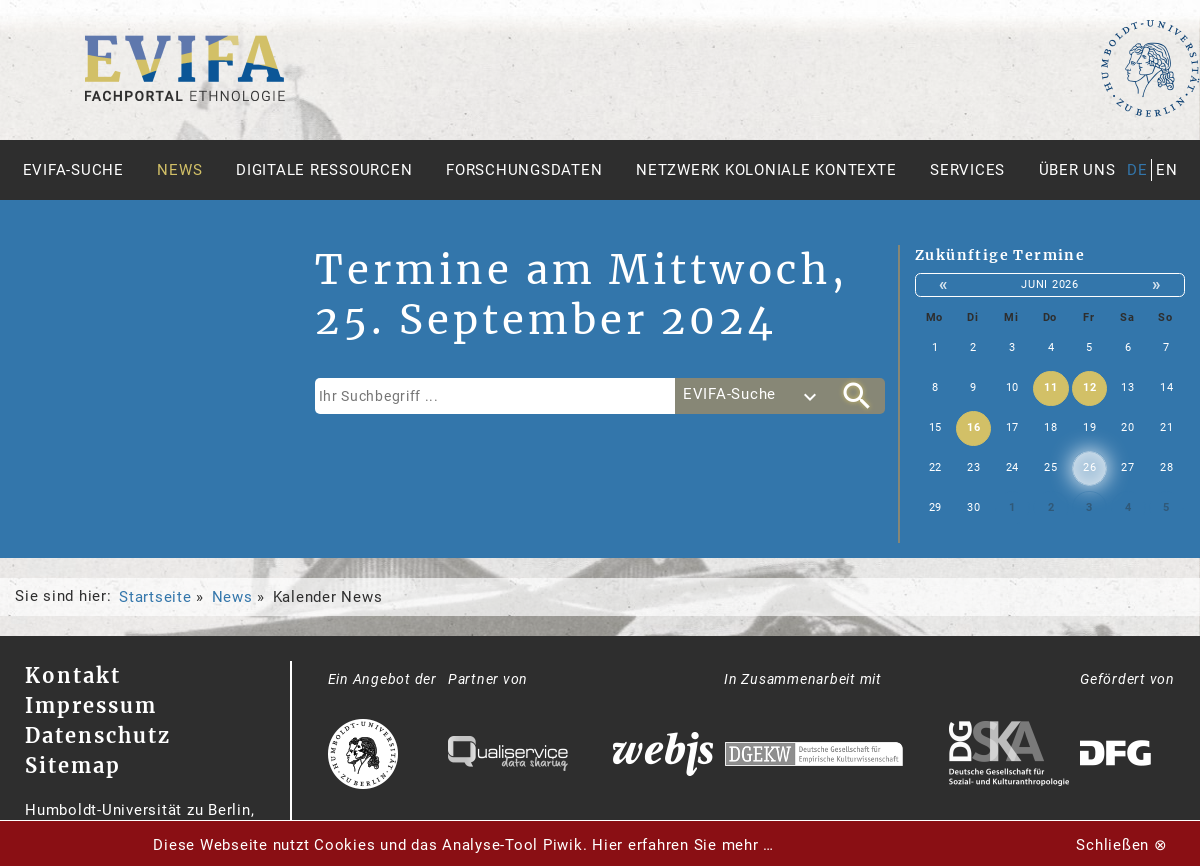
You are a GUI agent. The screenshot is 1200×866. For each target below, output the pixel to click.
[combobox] (752, 396)
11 (1051, 387)
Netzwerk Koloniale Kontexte (766, 170)
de (1137, 170)
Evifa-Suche (73, 170)
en (1167, 170)
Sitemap (73, 765)
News (179, 170)
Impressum (91, 705)
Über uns (1077, 170)
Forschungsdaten (524, 170)
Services (967, 170)
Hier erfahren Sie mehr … (683, 845)
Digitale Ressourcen (324, 170)
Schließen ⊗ (1121, 845)
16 (974, 427)
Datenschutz (98, 735)
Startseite (155, 597)
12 (1090, 387)
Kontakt (73, 675)
